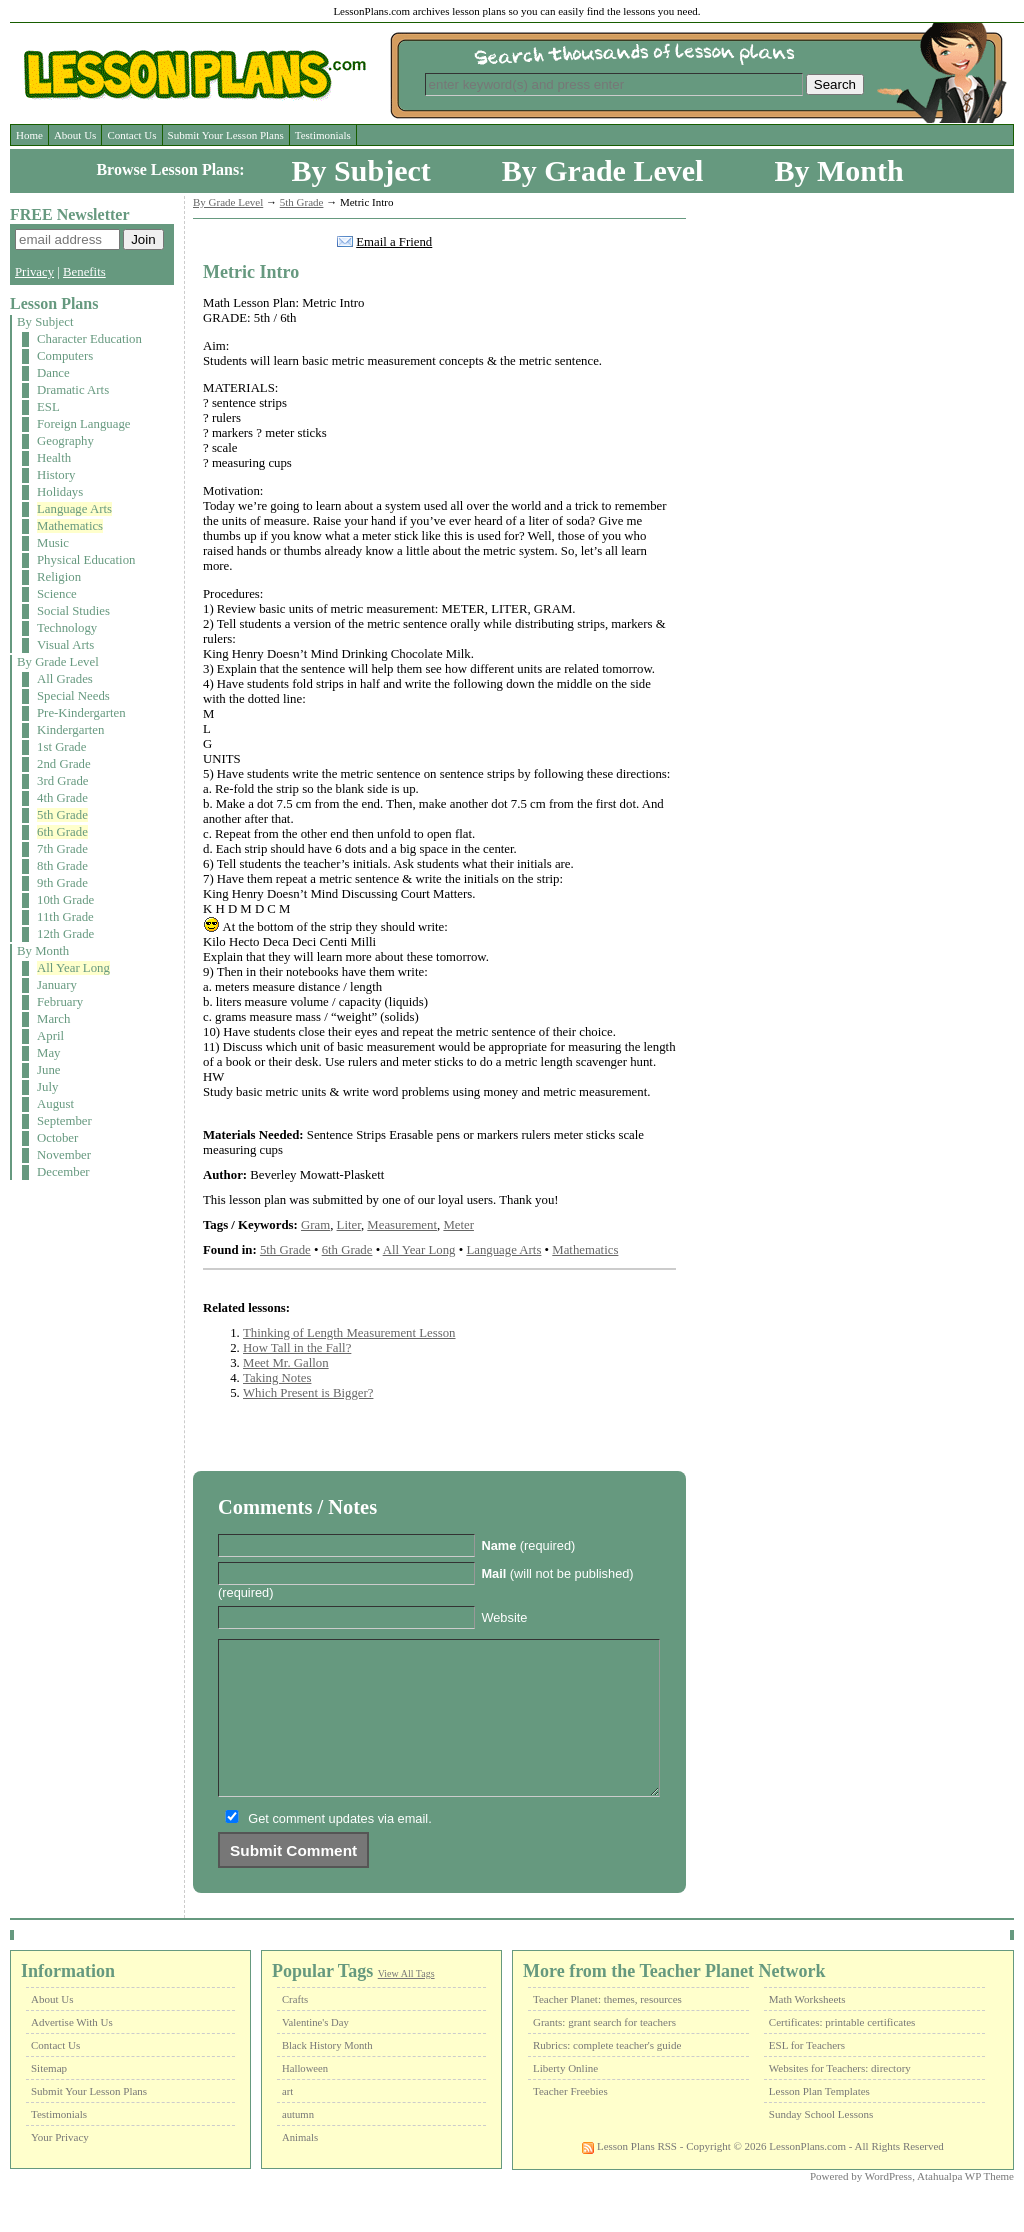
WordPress (888, 2206)
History (56, 475)
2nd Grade (64, 764)
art (287, 2121)
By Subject (361, 170)
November (64, 1155)
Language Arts (74, 509)
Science (57, 594)
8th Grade (62, 866)
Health (54, 458)
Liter (349, 1225)
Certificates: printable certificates (842, 2052)
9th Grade (62, 883)
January (57, 985)
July (47, 1087)
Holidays (60, 492)
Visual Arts (65, 645)
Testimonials (323, 135)
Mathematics (70, 526)
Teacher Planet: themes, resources (607, 2029)
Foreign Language (83, 424)
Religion (59, 577)
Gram (315, 1225)
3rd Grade (63, 781)
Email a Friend (394, 242)
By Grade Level (603, 170)
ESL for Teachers (807, 2075)
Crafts (295, 2029)
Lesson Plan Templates (819, 2121)
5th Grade (62, 815)
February (60, 1002)
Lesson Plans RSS (629, 2176)
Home (29, 135)
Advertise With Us (72, 2052)
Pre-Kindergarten (81, 713)
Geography (65, 441)
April (50, 1036)
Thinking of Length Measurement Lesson (349, 1333)
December (63, 1172)
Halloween (305, 2098)
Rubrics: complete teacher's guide (607, 2075)
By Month (838, 170)
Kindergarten (70, 730)
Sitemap (49, 2098)
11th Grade (65, 917)
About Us (75, 135)
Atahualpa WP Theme (965, 2206)
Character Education (89, 339)
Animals (300, 2167)
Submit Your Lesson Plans (226, 135)
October (57, 1138)
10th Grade (65, 900)
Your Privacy (60, 2167)
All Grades (65, 679)
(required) (528, 1545)
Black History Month (327, 2075)
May (48, 1053)
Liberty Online (565, 2098)
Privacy (34, 272)
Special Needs (73, 696)
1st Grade (61, 747)
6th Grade (62, 832)
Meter (458, 1225)
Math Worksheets (807, 2029)
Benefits (84, 272)
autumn (298, 2144)
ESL (48, 407)
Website (504, 1617)
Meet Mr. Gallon (286, 1363)
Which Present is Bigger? (308, 1393)
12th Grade (65, 934)
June (48, 1070)
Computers (65, 356)
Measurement (402, 1225)
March (53, 1019)
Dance (53, 373)
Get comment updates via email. (340, 1848)
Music (53, 543)
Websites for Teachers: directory (840, 2098)
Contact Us (131, 135)
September (64, 1121)
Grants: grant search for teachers (604, 2052)
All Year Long (73, 968)
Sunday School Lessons (821, 2144)
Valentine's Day (315, 2052)
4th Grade (62, 798)
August (55, 1104)
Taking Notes (277, 1378)
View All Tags (406, 2003)
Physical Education (86, 560)
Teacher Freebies (570, 2121)
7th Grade (62, 849)
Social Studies (73, 611)
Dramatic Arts (73, 390)
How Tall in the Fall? (297, 1348)
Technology (67, 628)
